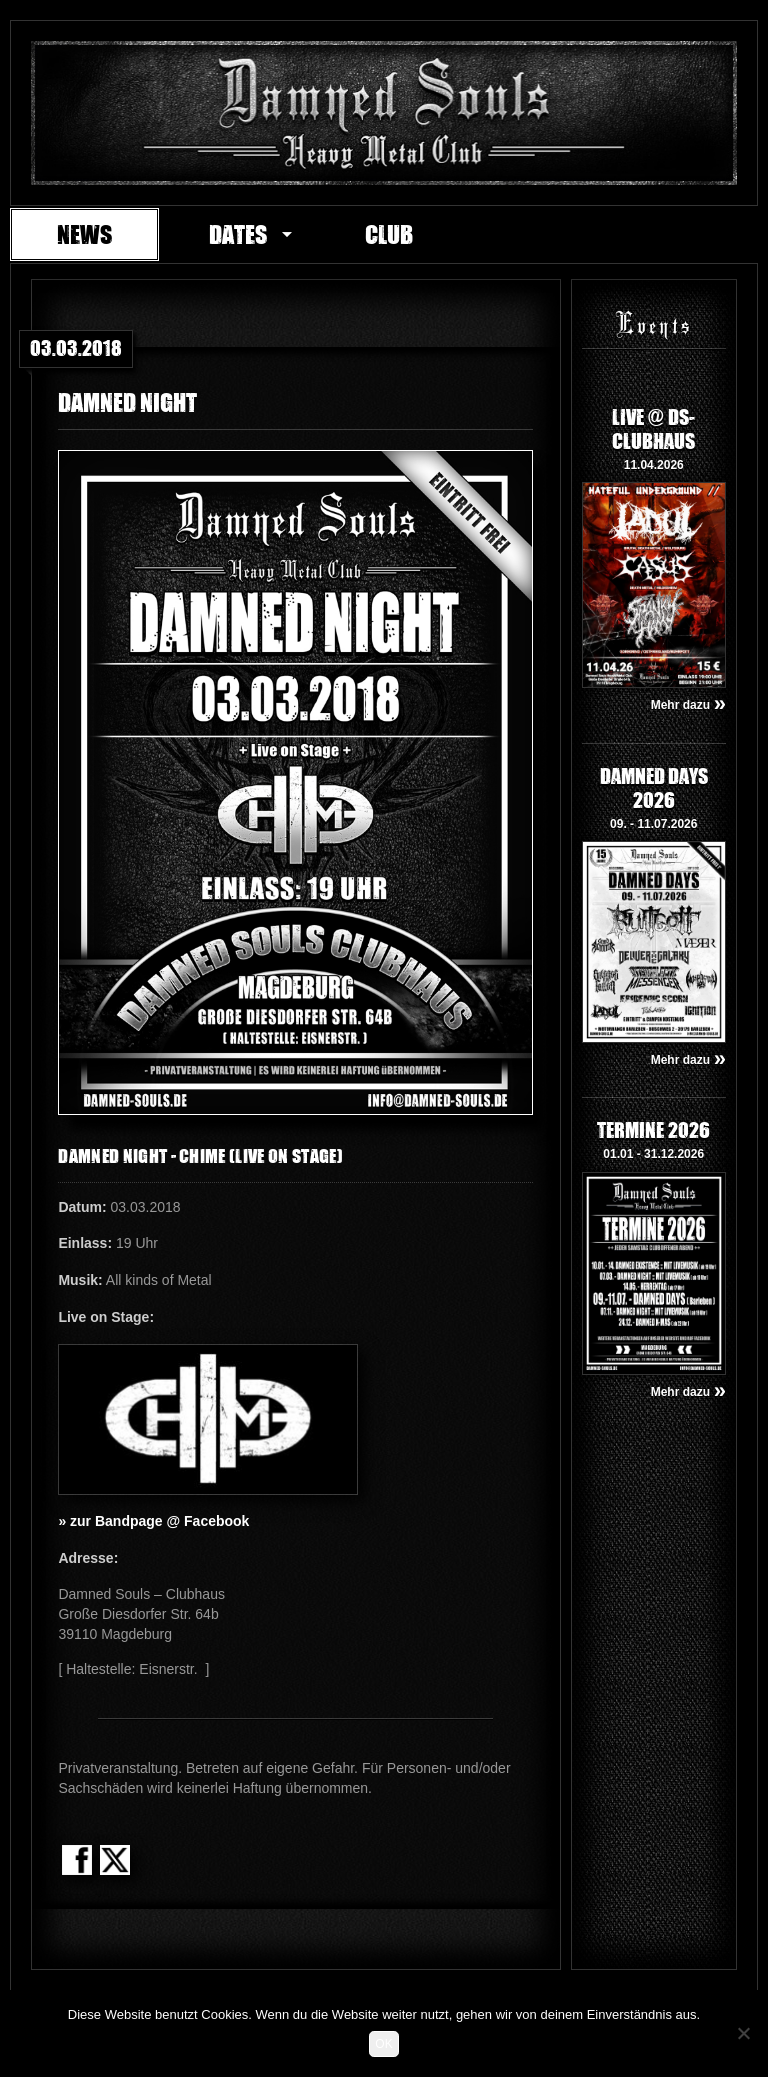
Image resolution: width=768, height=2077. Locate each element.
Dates (238, 234)
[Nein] (743, 2033)
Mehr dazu (688, 705)
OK (383, 2044)
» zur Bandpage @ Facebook (153, 1521)
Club (389, 234)
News (84, 234)
